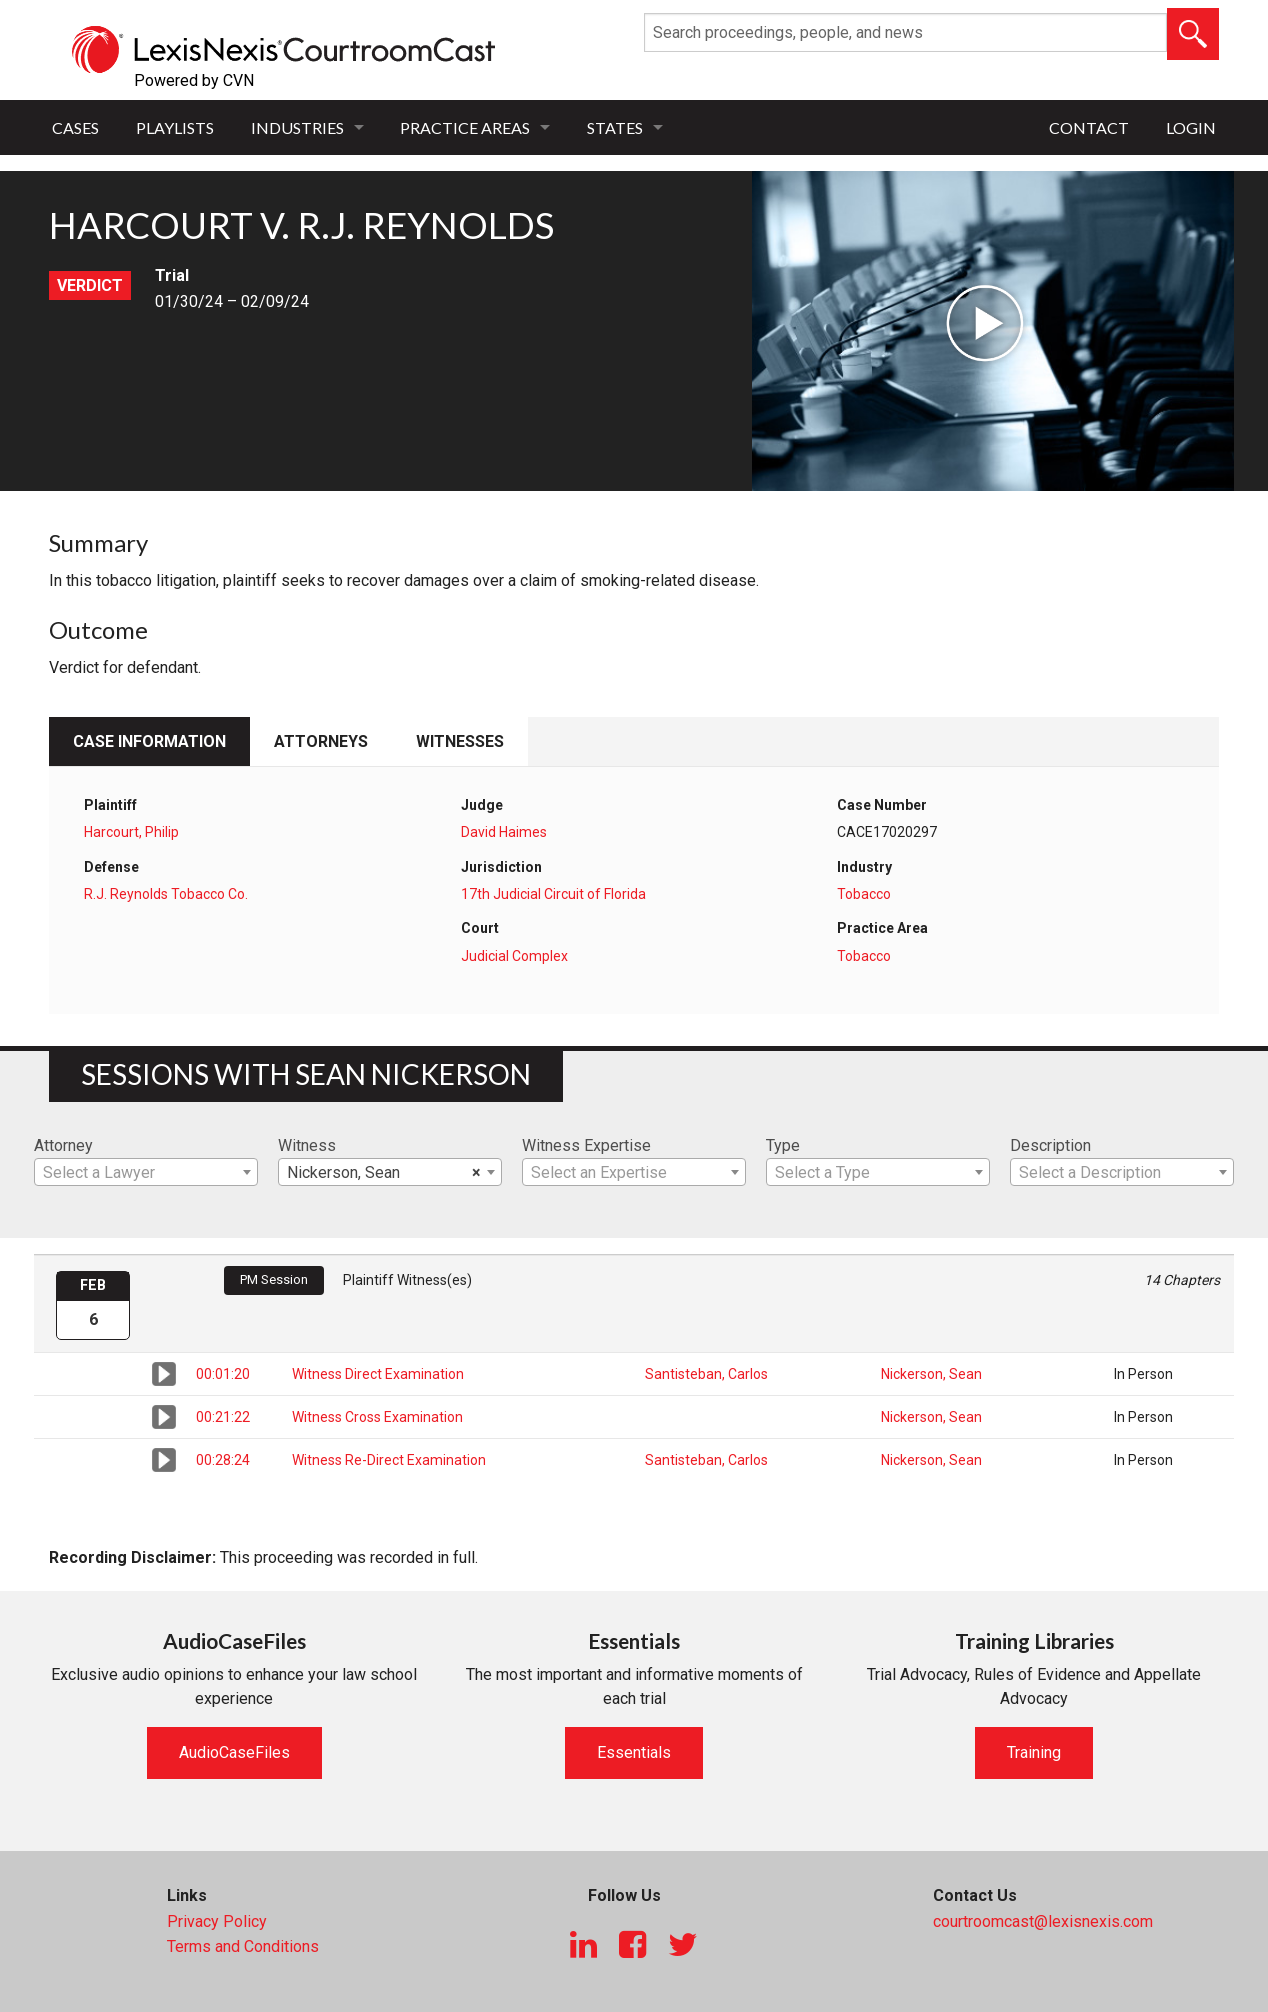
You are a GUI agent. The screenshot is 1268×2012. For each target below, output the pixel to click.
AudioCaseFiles (234, 1752)
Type (783, 1145)
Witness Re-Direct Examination (389, 1460)
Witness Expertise (586, 1145)
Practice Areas (465, 127)
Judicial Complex (514, 956)
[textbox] (146, 1173)
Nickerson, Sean (931, 1374)
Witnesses (460, 741)
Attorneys (321, 741)
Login (1191, 127)
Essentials (634, 1752)
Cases (75, 127)
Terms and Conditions (243, 1946)
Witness (307, 1145)
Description (1050, 1145)
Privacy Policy (217, 1921)
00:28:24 (223, 1460)
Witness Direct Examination (378, 1374)
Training (1034, 1752)
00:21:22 (223, 1417)
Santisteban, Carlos (706, 1374)
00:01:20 (223, 1374)
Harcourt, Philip (131, 832)
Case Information (149, 741)
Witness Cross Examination (377, 1417)
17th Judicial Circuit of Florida (553, 894)
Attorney (63, 1145)
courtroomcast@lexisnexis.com (1043, 1921)
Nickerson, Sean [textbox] (384, 1173)
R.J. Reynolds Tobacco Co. (166, 894)
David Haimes (504, 832)
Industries (297, 127)
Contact (1089, 127)
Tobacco (864, 894)
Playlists (175, 127)
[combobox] (146, 1172)
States (615, 127)
